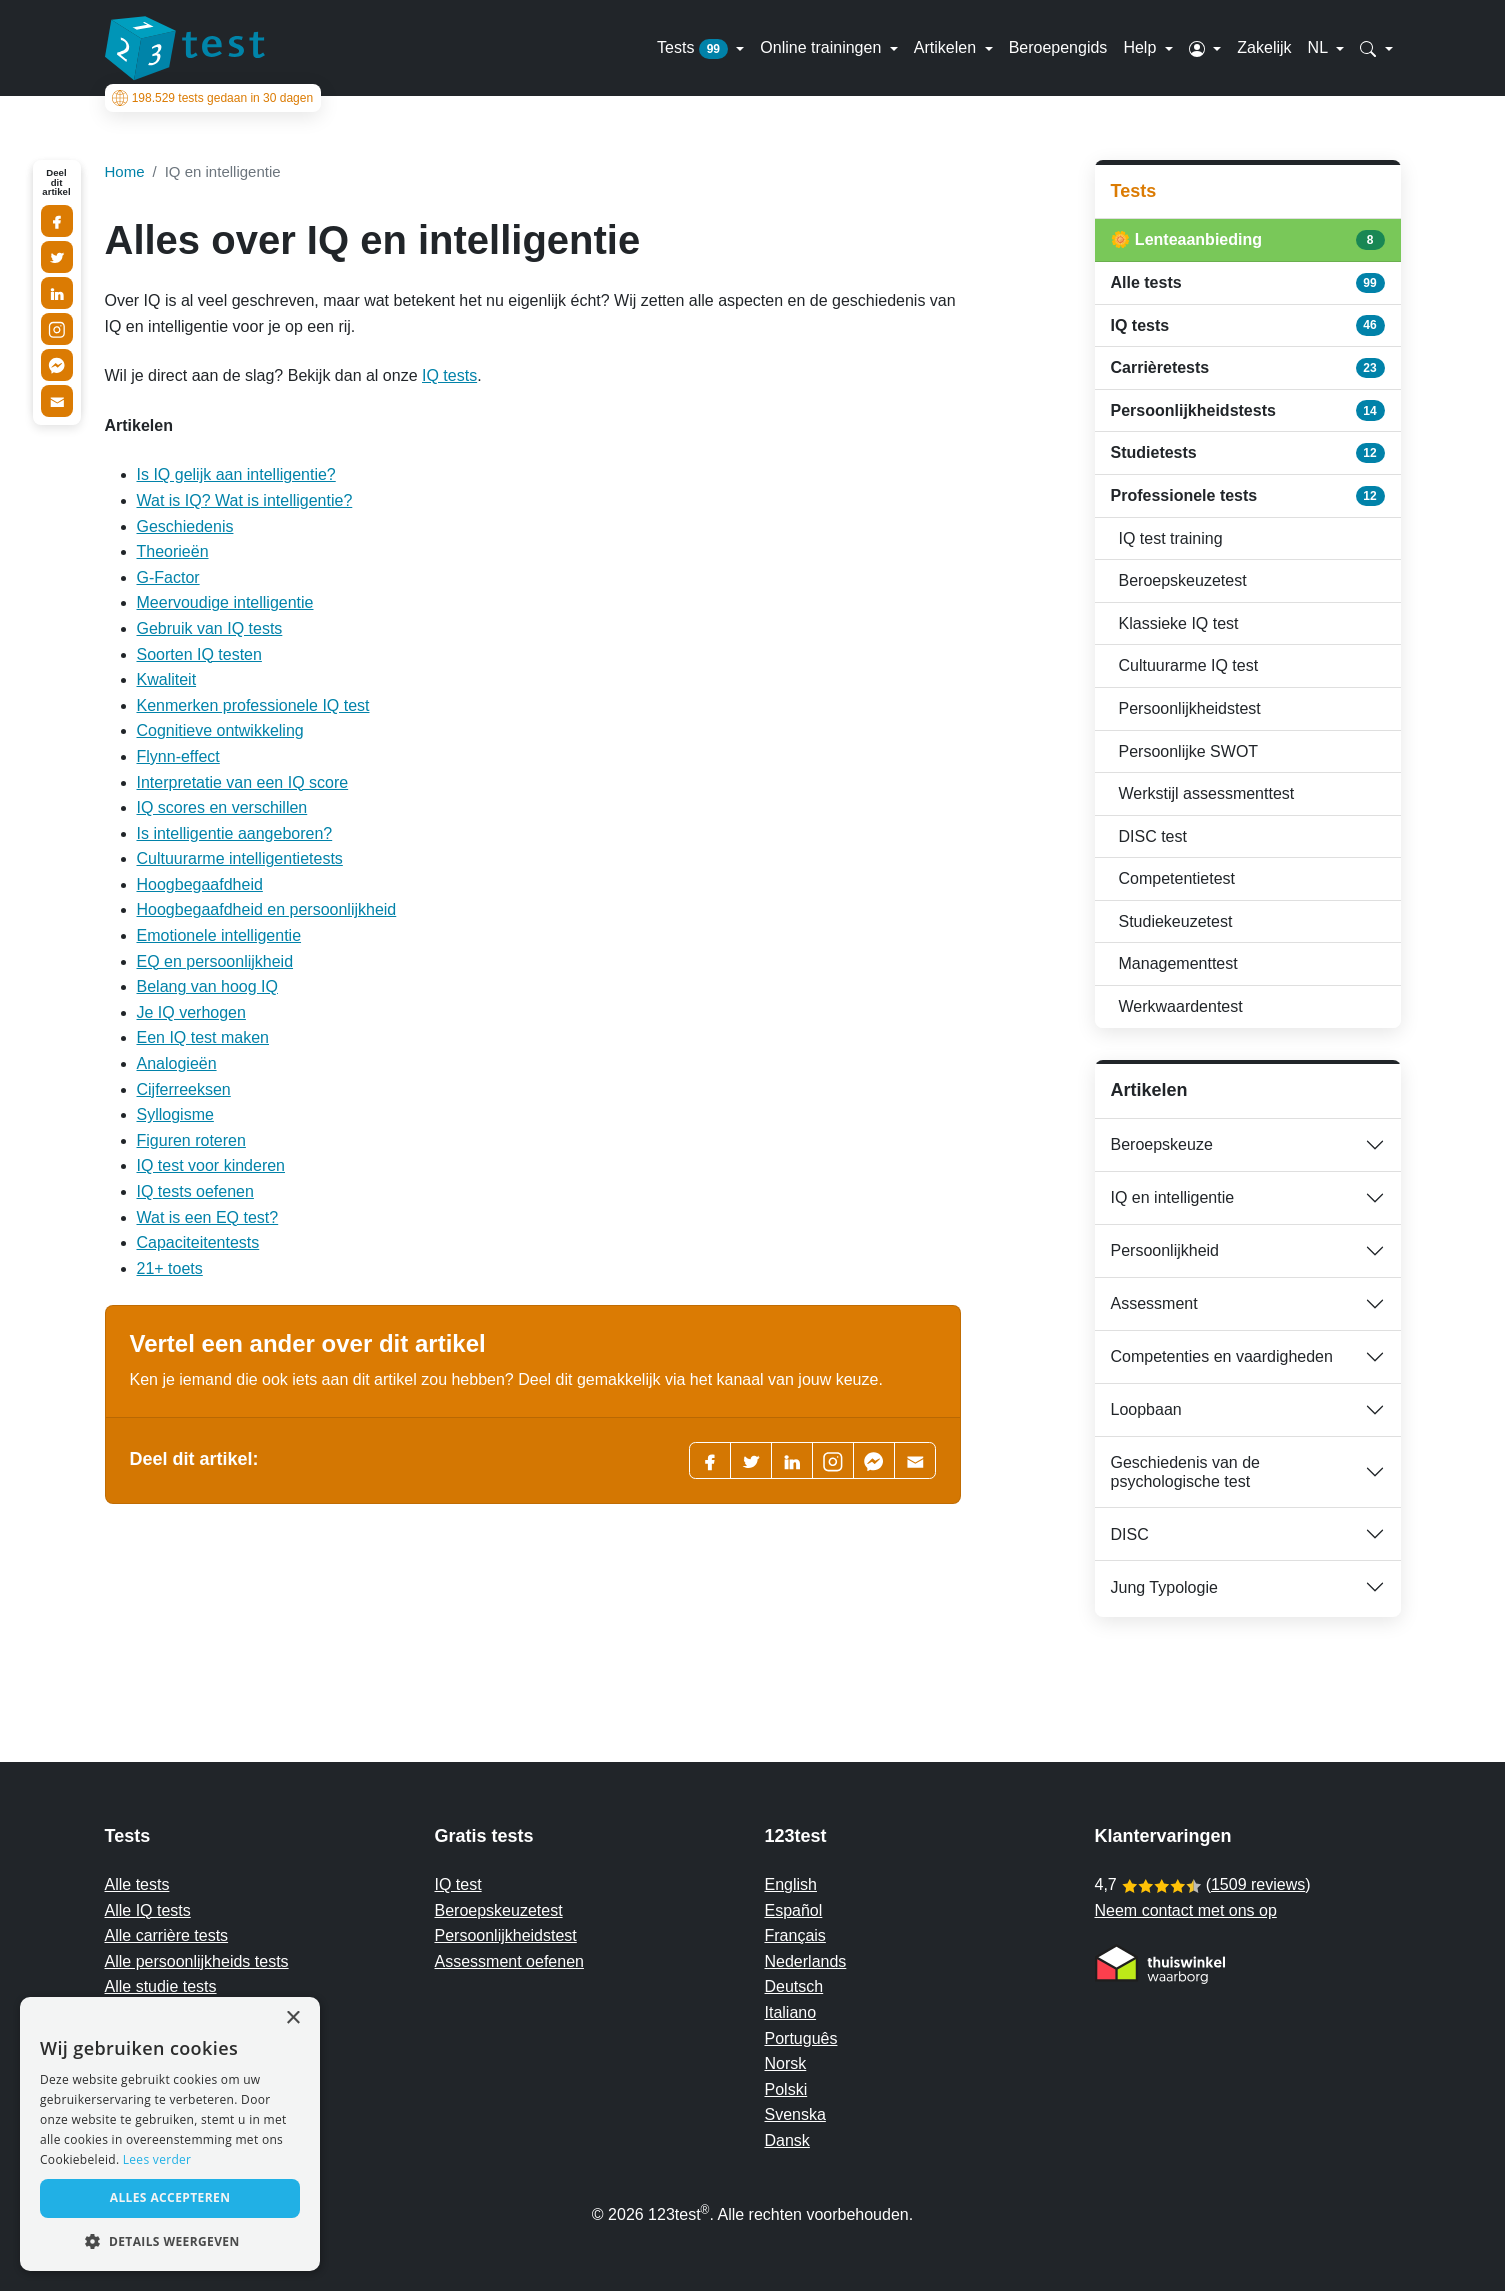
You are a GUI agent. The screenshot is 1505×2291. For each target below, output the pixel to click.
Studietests (1248, 453)
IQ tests (449, 375)
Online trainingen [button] (822, 47)
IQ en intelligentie (1173, 1197)
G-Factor (168, 577)
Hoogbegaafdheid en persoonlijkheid (267, 909)
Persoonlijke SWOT (1189, 751)
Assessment (1154, 1303)
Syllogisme (175, 1114)
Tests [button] (694, 49)
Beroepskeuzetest (1183, 580)
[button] (1205, 48)
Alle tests (1248, 283)
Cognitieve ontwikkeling (220, 730)
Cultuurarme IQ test (1189, 665)
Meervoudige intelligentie (225, 602)
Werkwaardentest (1181, 1006)
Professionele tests (1248, 496)
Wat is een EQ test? (208, 1217)
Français (795, 1935)
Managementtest (1178, 963)
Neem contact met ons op (1186, 1910)
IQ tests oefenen (195, 1191)
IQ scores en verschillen (222, 807)
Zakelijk (1264, 47)
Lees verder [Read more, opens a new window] (157, 2159)
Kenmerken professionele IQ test (253, 705)
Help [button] (1141, 47)
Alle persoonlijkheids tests (197, 1961)
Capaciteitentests (198, 1242)
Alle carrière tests (167, 1935)
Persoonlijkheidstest (1190, 708)
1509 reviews (1258, 1884)
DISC (1130, 1534)
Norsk (786, 2063)
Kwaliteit (167, 679)
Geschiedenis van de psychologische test (1185, 1472)
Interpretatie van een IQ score (243, 782)
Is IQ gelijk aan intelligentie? (236, 474)
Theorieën (173, 551)
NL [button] (1320, 47)
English (791, 1884)
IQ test (458, 1884)
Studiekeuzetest (1176, 921)
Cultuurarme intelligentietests (240, 858)
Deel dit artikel (56, 182)
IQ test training (1171, 538)
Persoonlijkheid (1165, 1250)
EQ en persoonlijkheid (215, 961)
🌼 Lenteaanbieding (1248, 240)
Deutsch (794, 1986)
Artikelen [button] (947, 47)
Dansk (787, 2140)
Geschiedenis (185, 526)
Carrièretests (1248, 368)
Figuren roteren (191, 1140)
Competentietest (1177, 878)
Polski (786, 2089)
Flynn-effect (178, 756)
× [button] (292, 2018)
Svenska (795, 2114)
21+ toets (170, 1268)
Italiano (791, 2012)
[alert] (170, 2134)
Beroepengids (1058, 47)
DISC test (1153, 836)
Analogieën (177, 1063)
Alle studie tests (161, 1986)
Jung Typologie (1164, 1587)
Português (801, 2038)
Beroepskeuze (1162, 1144)
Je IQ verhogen (191, 1012)
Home (125, 171)
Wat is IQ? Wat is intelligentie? (245, 500)
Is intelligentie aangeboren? (235, 833)
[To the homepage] (185, 48)
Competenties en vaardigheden (1222, 1356)
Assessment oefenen (509, 1961)
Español (794, 1910)
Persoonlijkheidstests (1248, 410)
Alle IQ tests (148, 1910)
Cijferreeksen (184, 1089)
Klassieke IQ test (1179, 623)
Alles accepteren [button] (170, 2197)
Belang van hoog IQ (207, 986)
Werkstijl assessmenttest (1207, 793)
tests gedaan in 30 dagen (209, 98)
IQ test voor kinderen (211, 1165)
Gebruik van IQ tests (210, 628)
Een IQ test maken (203, 1037)
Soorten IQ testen (199, 654)
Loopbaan (1146, 1409)
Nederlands (806, 1961)
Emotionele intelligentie (219, 935)
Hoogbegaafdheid (200, 884)
